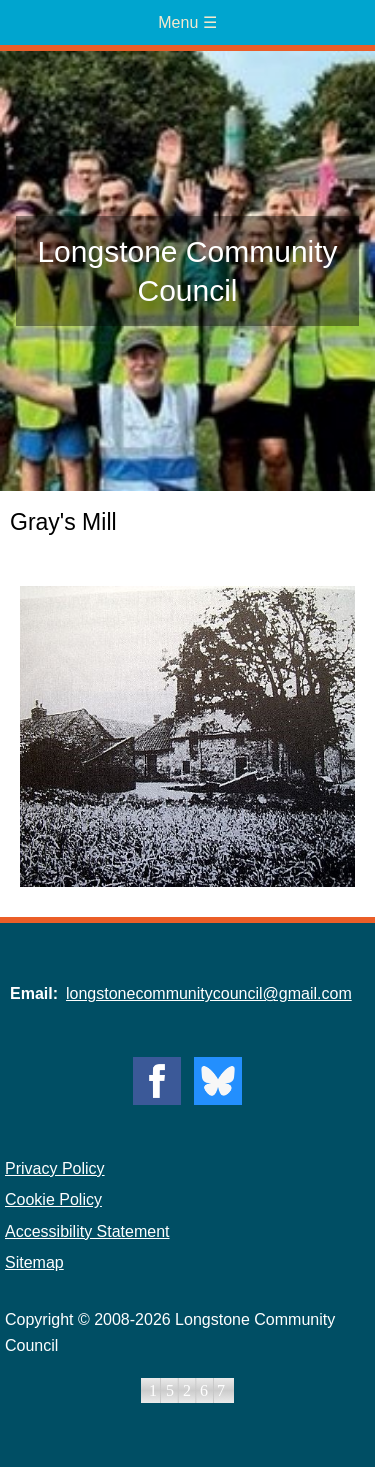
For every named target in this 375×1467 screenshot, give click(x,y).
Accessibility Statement (87, 1231)
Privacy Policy (55, 1168)
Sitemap (34, 1262)
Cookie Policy (53, 1199)
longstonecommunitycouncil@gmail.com (209, 993)
